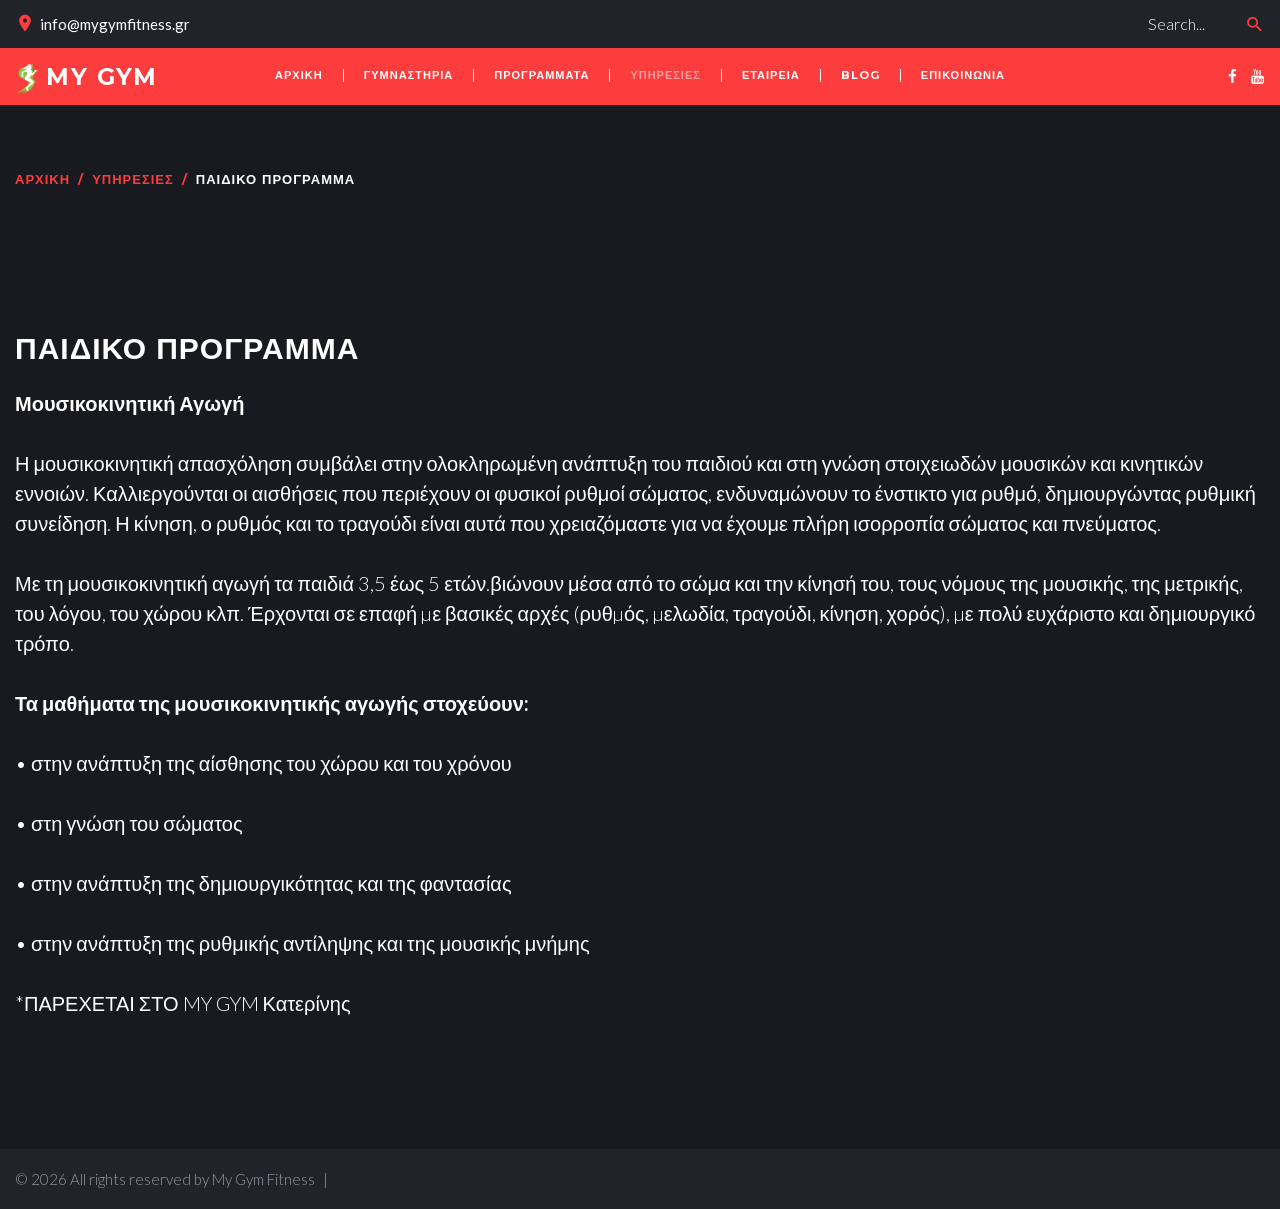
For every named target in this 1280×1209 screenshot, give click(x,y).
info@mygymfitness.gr (115, 24)
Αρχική (42, 180)
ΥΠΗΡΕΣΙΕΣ (133, 180)
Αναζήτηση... (868, 5)
